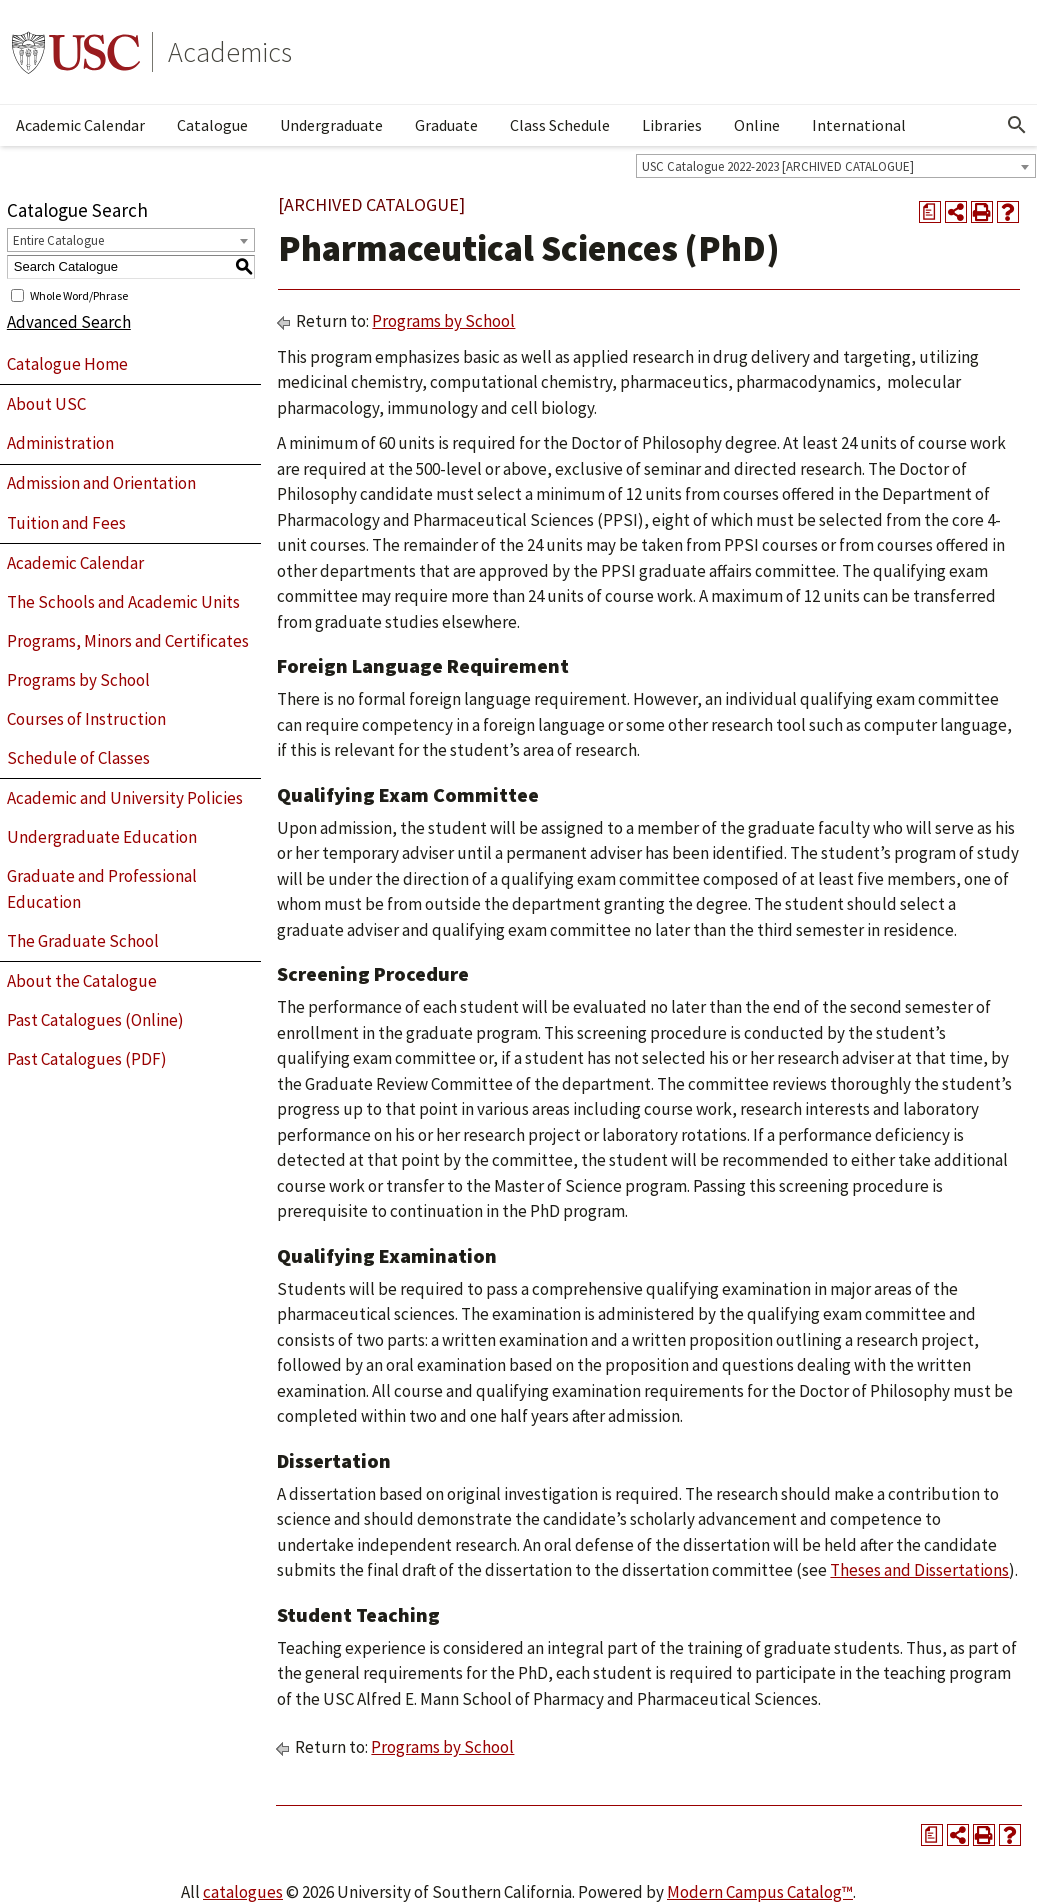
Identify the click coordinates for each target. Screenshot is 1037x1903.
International (859, 125)
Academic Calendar (80, 125)
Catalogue (212, 125)
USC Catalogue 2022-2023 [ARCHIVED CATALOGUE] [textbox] (778, 166)
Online (757, 125)
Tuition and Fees (66, 523)
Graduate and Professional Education (102, 889)
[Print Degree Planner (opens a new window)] (930, 212)
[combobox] (836, 166)
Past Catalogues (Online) (95, 1020)
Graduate (446, 125)
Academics (230, 52)
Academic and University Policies (125, 798)
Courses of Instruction (86, 719)
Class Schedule (560, 125)
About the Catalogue (82, 981)
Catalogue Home (67, 364)
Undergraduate (331, 125)
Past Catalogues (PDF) (87, 1059)
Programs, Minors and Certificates (128, 641)
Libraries (672, 125)
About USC (46, 404)
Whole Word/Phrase (79, 294)
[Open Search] (1017, 125)
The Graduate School (83, 941)
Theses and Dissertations (919, 1570)
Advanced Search (69, 322)
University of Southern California (76, 52)
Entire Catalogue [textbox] (58, 240)
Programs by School (78, 680)
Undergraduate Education (102, 837)
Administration (60, 443)
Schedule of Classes (78, 758)
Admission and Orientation (101, 483)
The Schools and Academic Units (123, 602)
